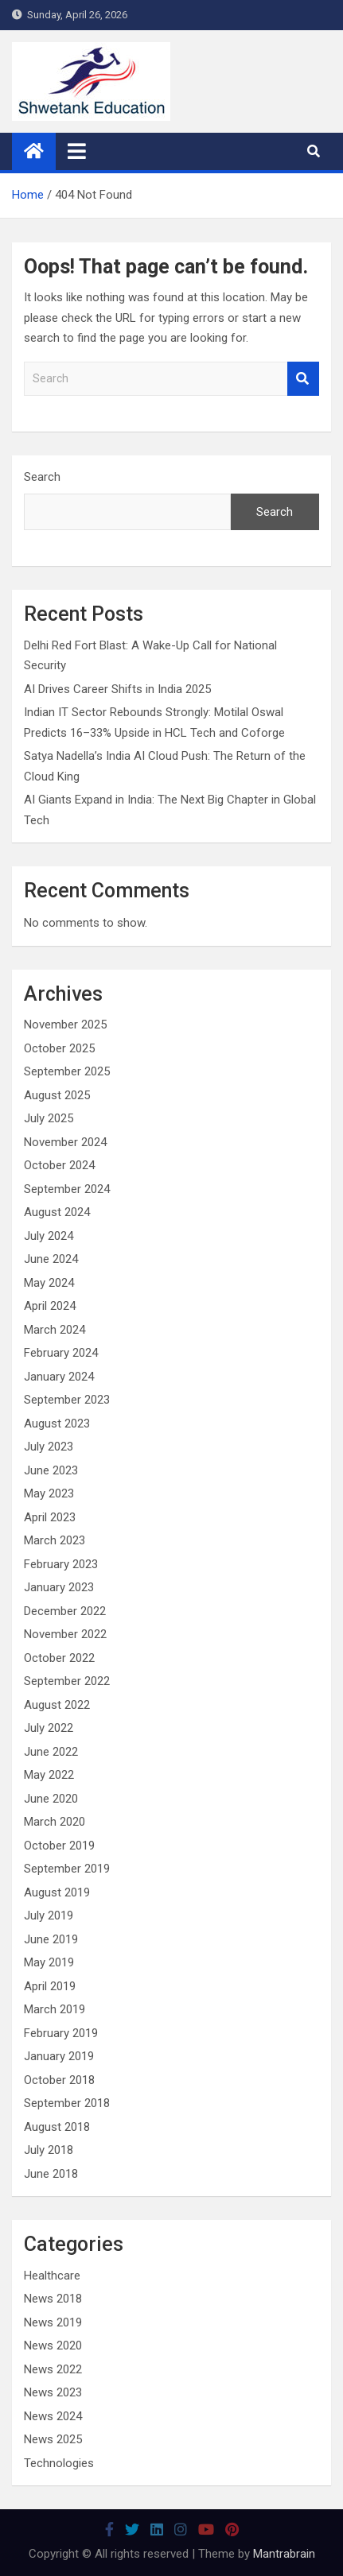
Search (303, 379)
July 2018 (48, 2150)
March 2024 (54, 1330)
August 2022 (57, 1705)
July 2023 (48, 1446)
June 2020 (51, 1799)
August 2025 (57, 1095)
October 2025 (59, 1048)
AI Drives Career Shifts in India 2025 (117, 689)
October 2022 (59, 1658)
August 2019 (57, 1892)
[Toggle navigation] (77, 151)
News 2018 (53, 2298)
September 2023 (67, 1400)
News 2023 (53, 2392)
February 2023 (61, 1564)
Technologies (59, 2463)
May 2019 (49, 1962)
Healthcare (52, 2275)
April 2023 (50, 1517)
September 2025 (67, 1071)
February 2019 (61, 2033)
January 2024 (59, 1376)
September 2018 (67, 2103)
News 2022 (53, 2369)
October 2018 (59, 2080)
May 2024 (49, 1283)
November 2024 (65, 1142)
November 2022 (65, 1634)
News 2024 (53, 2416)
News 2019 (53, 2322)
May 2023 (49, 1493)
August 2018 (57, 2127)
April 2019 (50, 1986)
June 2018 (51, 2174)
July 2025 (48, 1118)
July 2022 (48, 1728)
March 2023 (54, 1540)
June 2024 (51, 1259)
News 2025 (53, 2439)
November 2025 (65, 1024)
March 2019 (54, 2009)
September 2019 (67, 1868)
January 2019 (59, 2056)
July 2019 (48, 1915)
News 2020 (53, 2345)
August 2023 (57, 1423)
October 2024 (59, 1165)
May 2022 (49, 1775)
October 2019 (59, 1845)
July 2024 (48, 1236)
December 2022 (65, 1611)
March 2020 (54, 1822)
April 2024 (50, 1306)
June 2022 (51, 1752)
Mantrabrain (284, 2554)
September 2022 (67, 1681)
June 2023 (51, 1470)
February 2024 (61, 1353)
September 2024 (67, 1189)
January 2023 (59, 1587)
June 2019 (51, 1939)
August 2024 (57, 1212)
